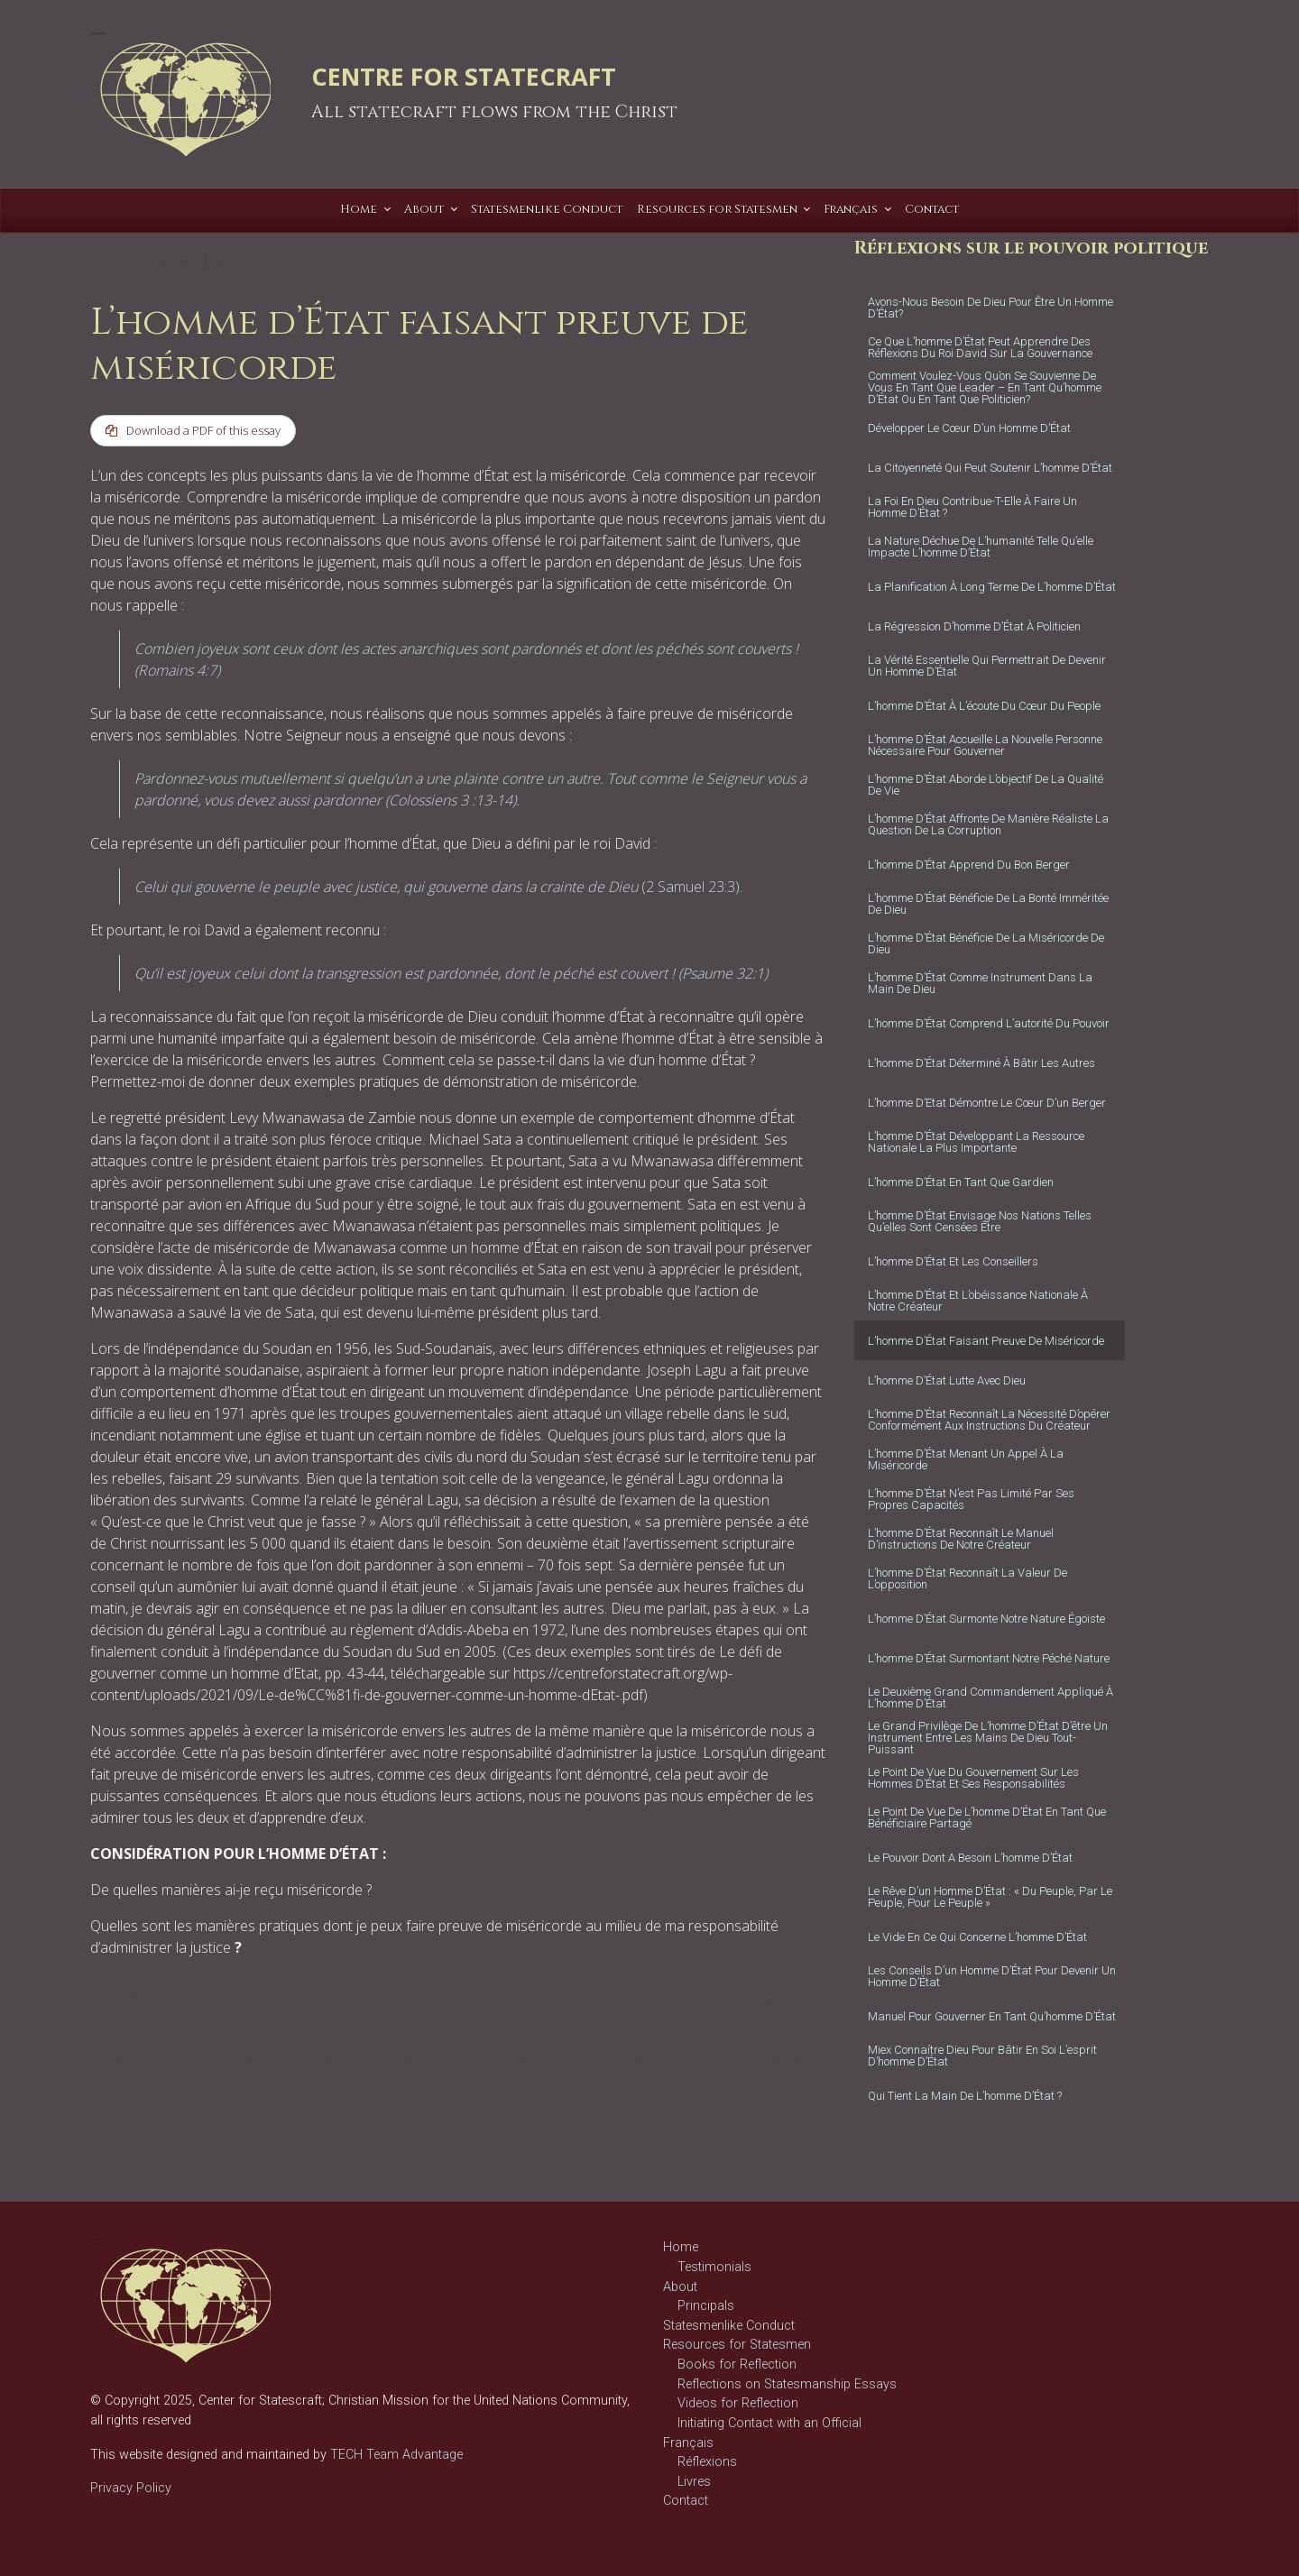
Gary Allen (301, 262)
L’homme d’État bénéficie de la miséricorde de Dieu (662, 2060)
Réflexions (142, 1996)
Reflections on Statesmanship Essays (787, 2384)
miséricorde (122, 2013)
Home (680, 2247)
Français (688, 2443)
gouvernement (379, 1996)
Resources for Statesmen (737, 2344)
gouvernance (299, 1996)
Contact (685, 2500)
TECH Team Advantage (395, 2454)
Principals (705, 2306)
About (680, 2287)
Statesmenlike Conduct (729, 2325)
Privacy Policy (130, 2488)
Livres (694, 2481)
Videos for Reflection (737, 2403)
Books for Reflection (737, 2364)
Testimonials (714, 2267)
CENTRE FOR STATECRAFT (463, 76)
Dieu (246, 1996)
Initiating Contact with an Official (769, 2423)
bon (217, 1996)
